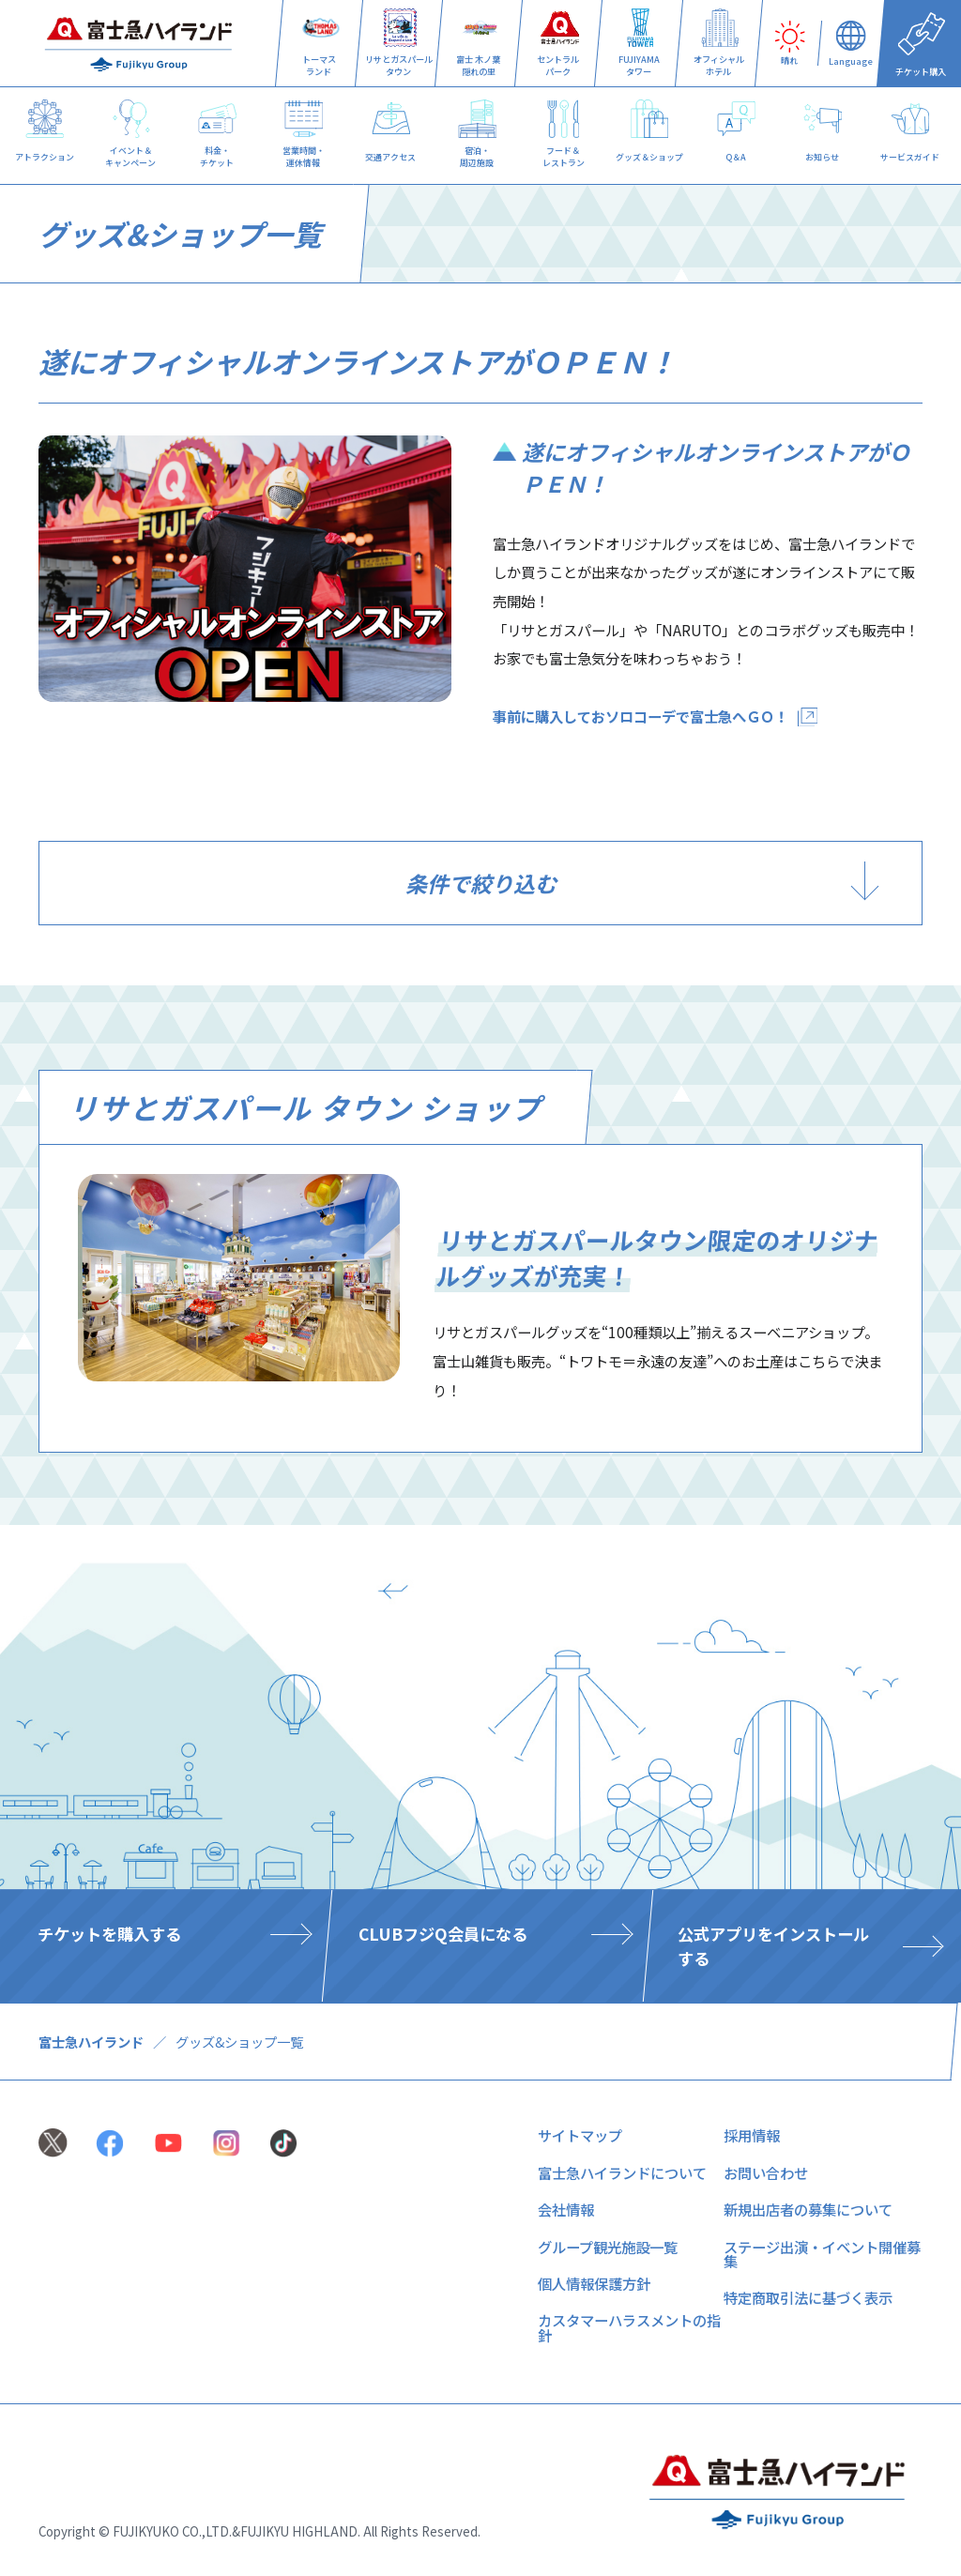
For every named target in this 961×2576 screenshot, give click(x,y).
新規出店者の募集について (808, 2209)
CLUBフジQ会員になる (442, 1933)
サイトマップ (580, 2135)
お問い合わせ (766, 2172)
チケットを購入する (109, 1933)
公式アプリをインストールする (773, 1946)
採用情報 (752, 2135)
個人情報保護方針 (594, 2283)
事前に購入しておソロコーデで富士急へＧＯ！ (640, 716)
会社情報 (566, 2209)
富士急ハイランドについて (622, 2172)
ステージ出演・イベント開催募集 (822, 2253)
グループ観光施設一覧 (608, 2246)
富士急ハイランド (91, 2041)
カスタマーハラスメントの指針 (629, 2326)
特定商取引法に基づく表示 (808, 2297)
